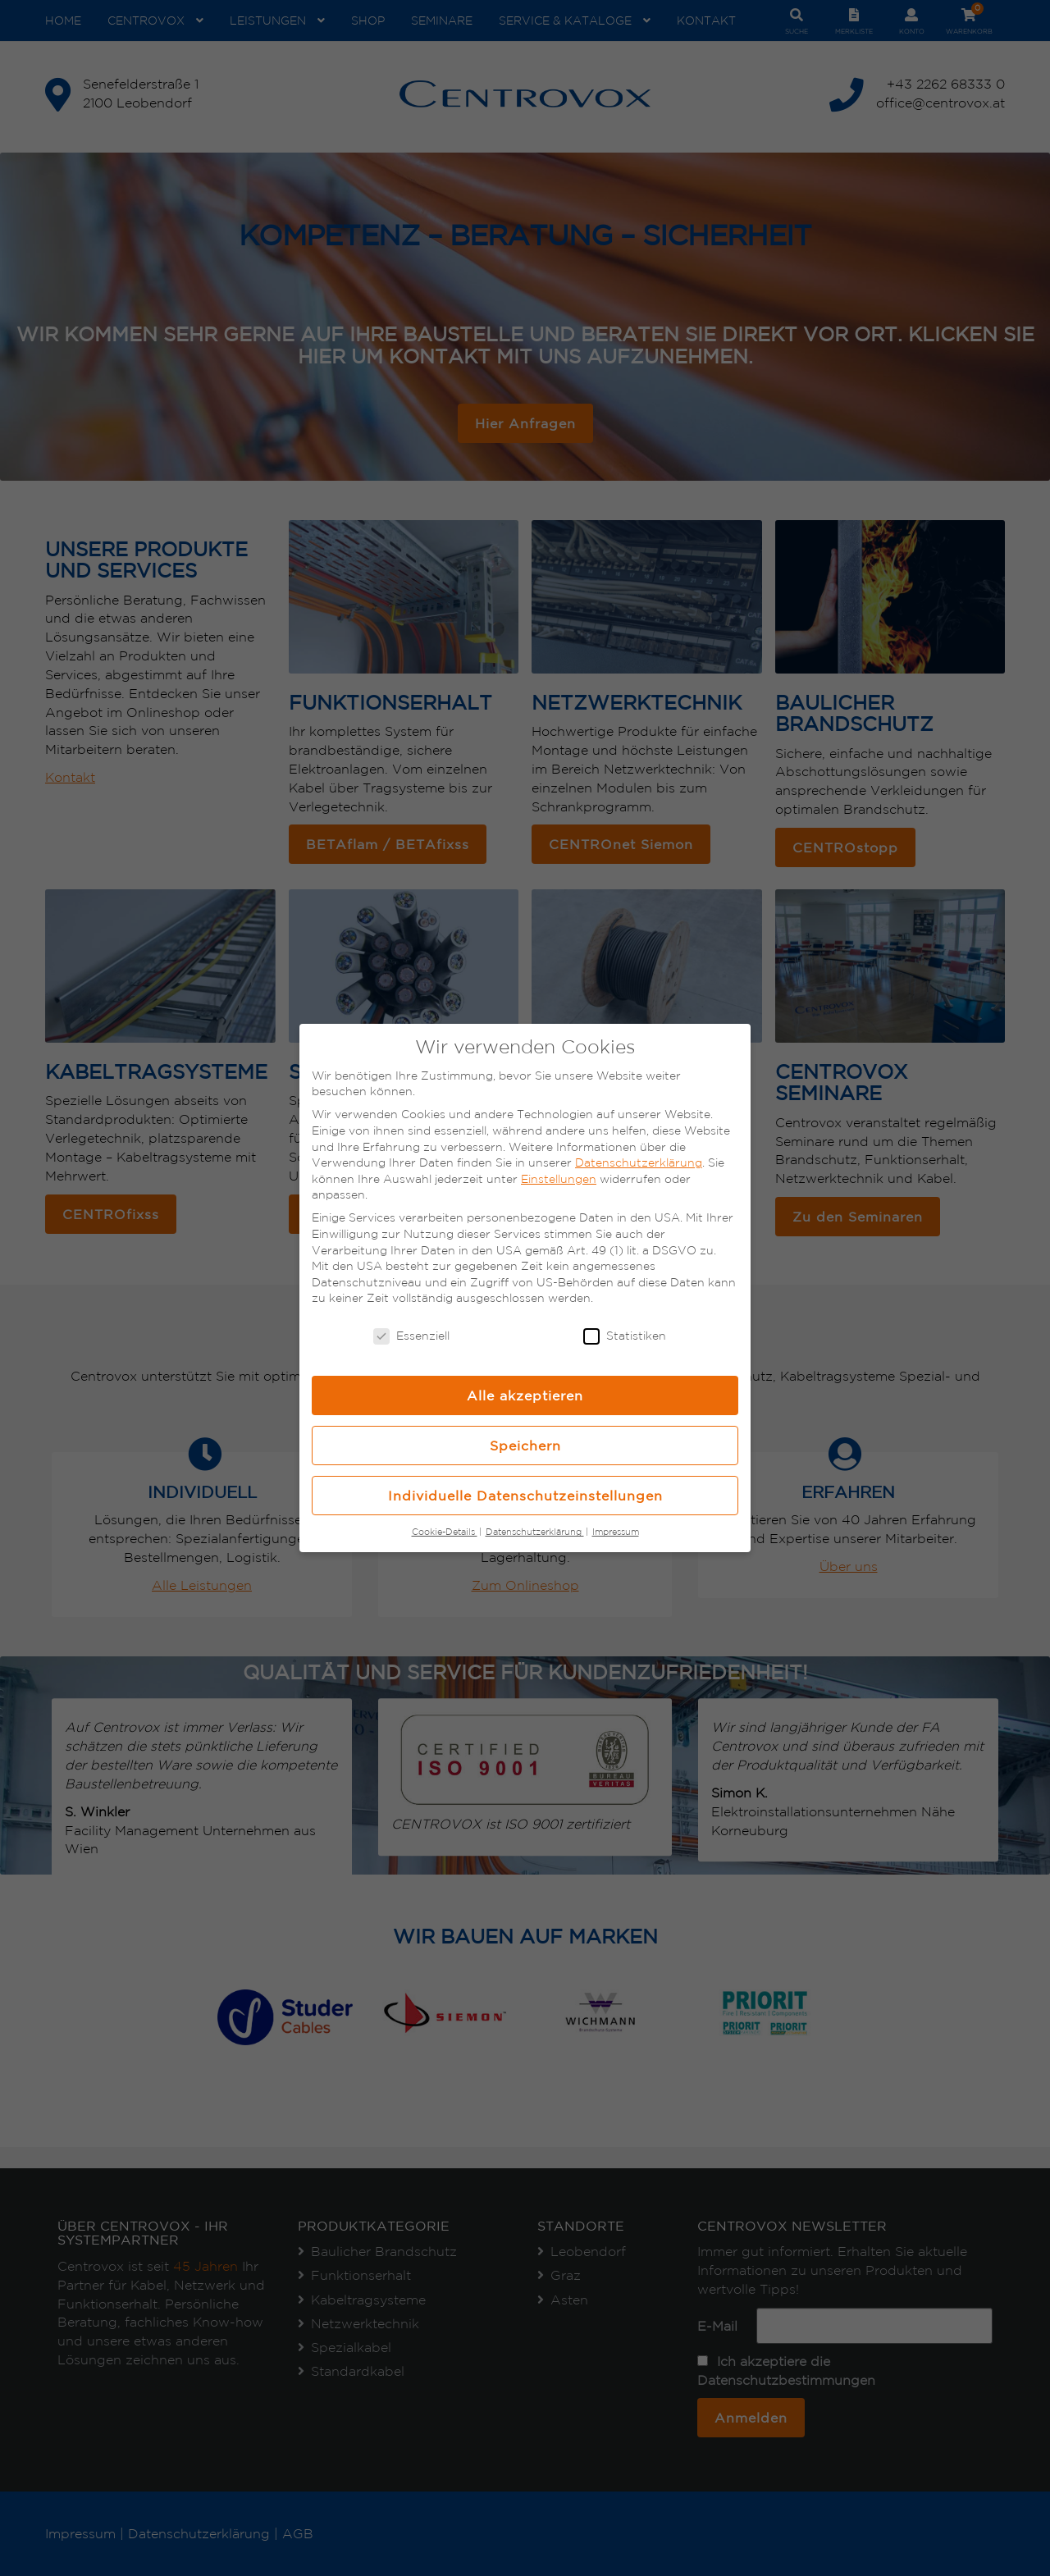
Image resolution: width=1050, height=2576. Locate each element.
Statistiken (624, 1336)
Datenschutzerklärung (638, 1162)
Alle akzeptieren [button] (525, 1395)
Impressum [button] (615, 1532)
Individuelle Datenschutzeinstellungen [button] (525, 1495)
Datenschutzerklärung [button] (535, 1532)
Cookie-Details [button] (444, 1532)
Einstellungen (558, 1178)
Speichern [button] (525, 1445)
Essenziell (411, 1336)
